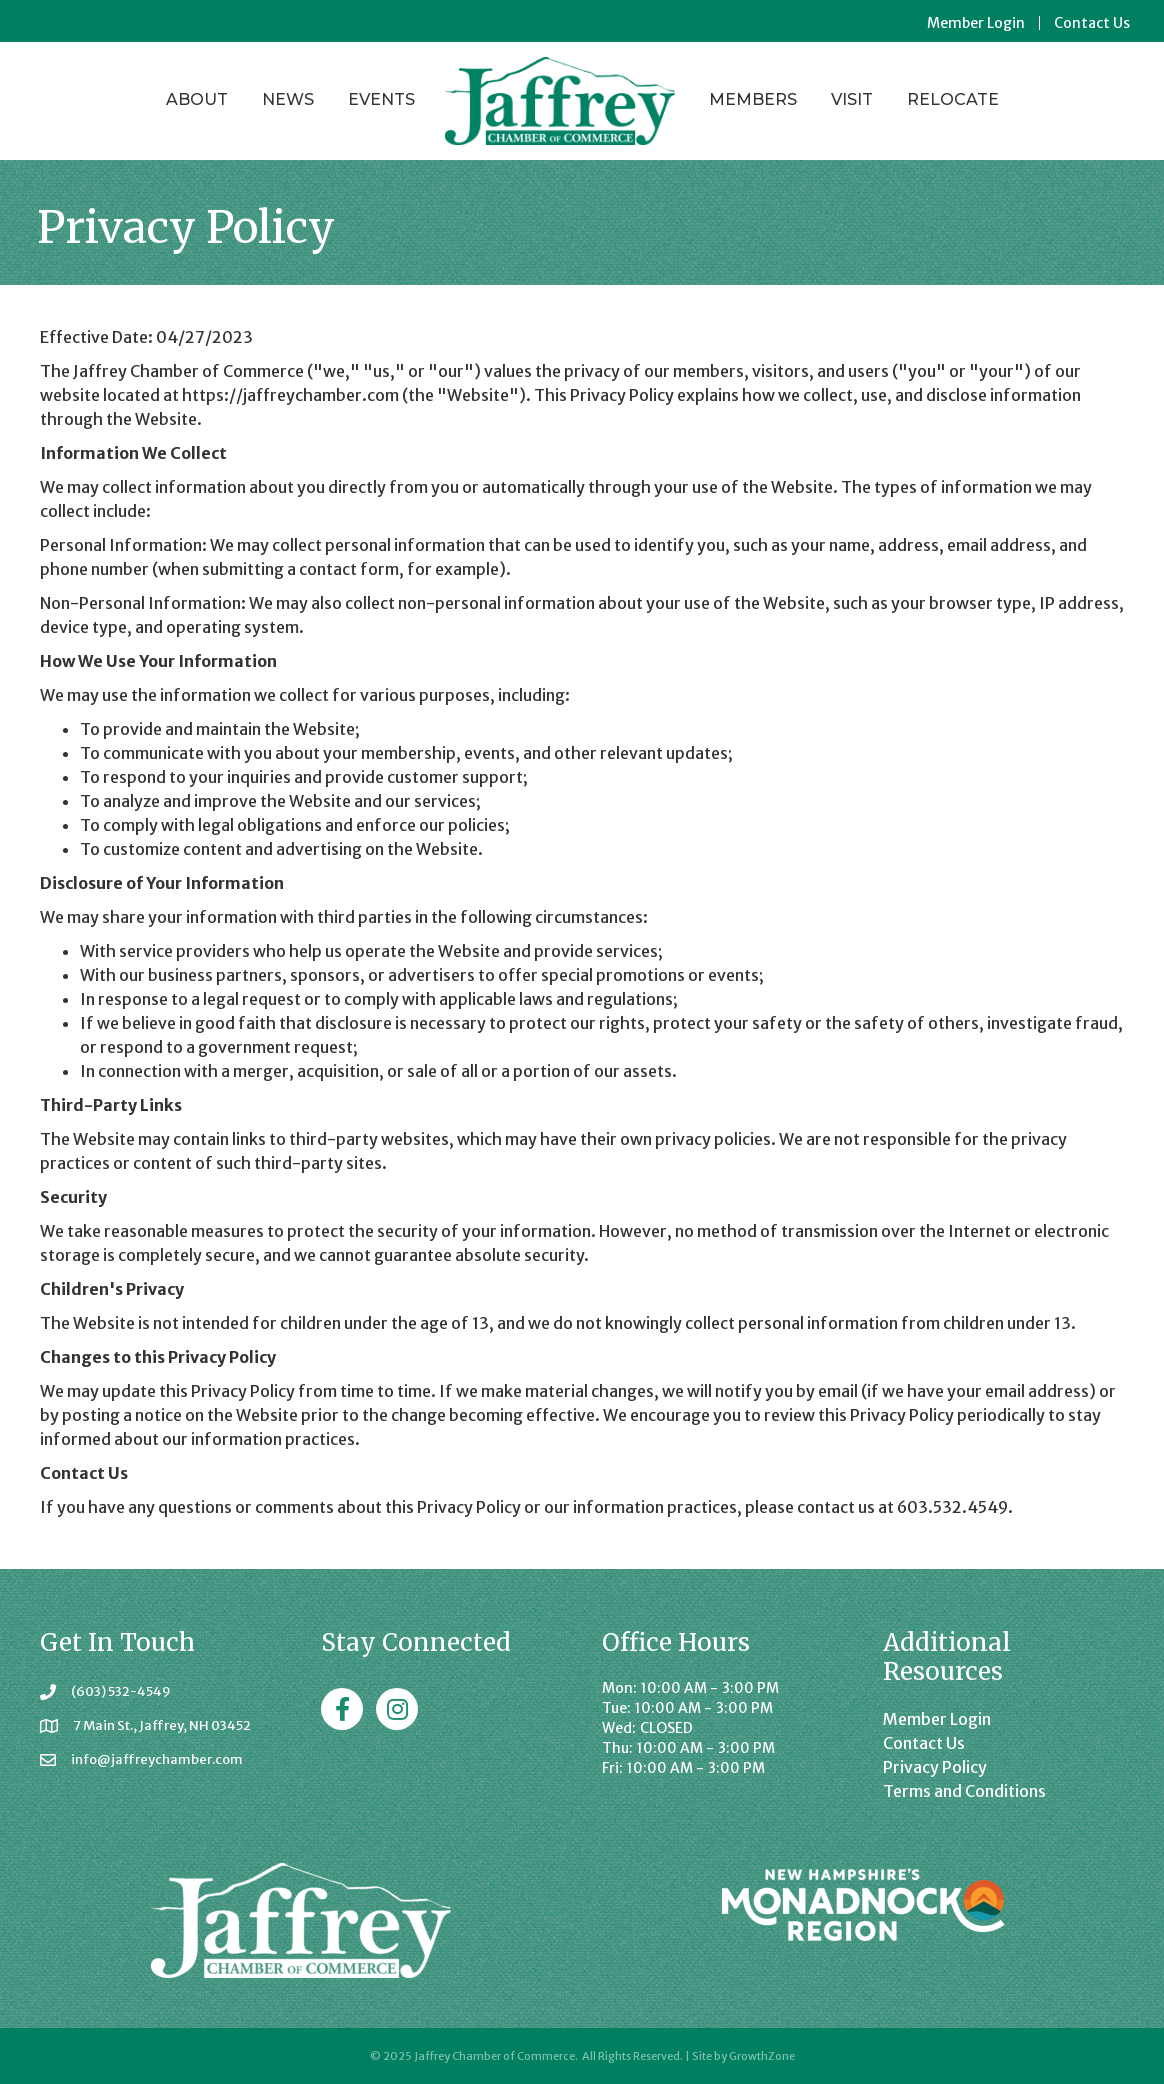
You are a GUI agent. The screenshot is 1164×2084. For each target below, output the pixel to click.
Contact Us (1092, 23)
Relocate (953, 99)
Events (381, 99)
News (288, 99)
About (197, 99)
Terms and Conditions (964, 1791)
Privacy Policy (935, 1767)
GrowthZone (762, 2056)
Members (753, 99)
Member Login (976, 23)
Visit (852, 99)
